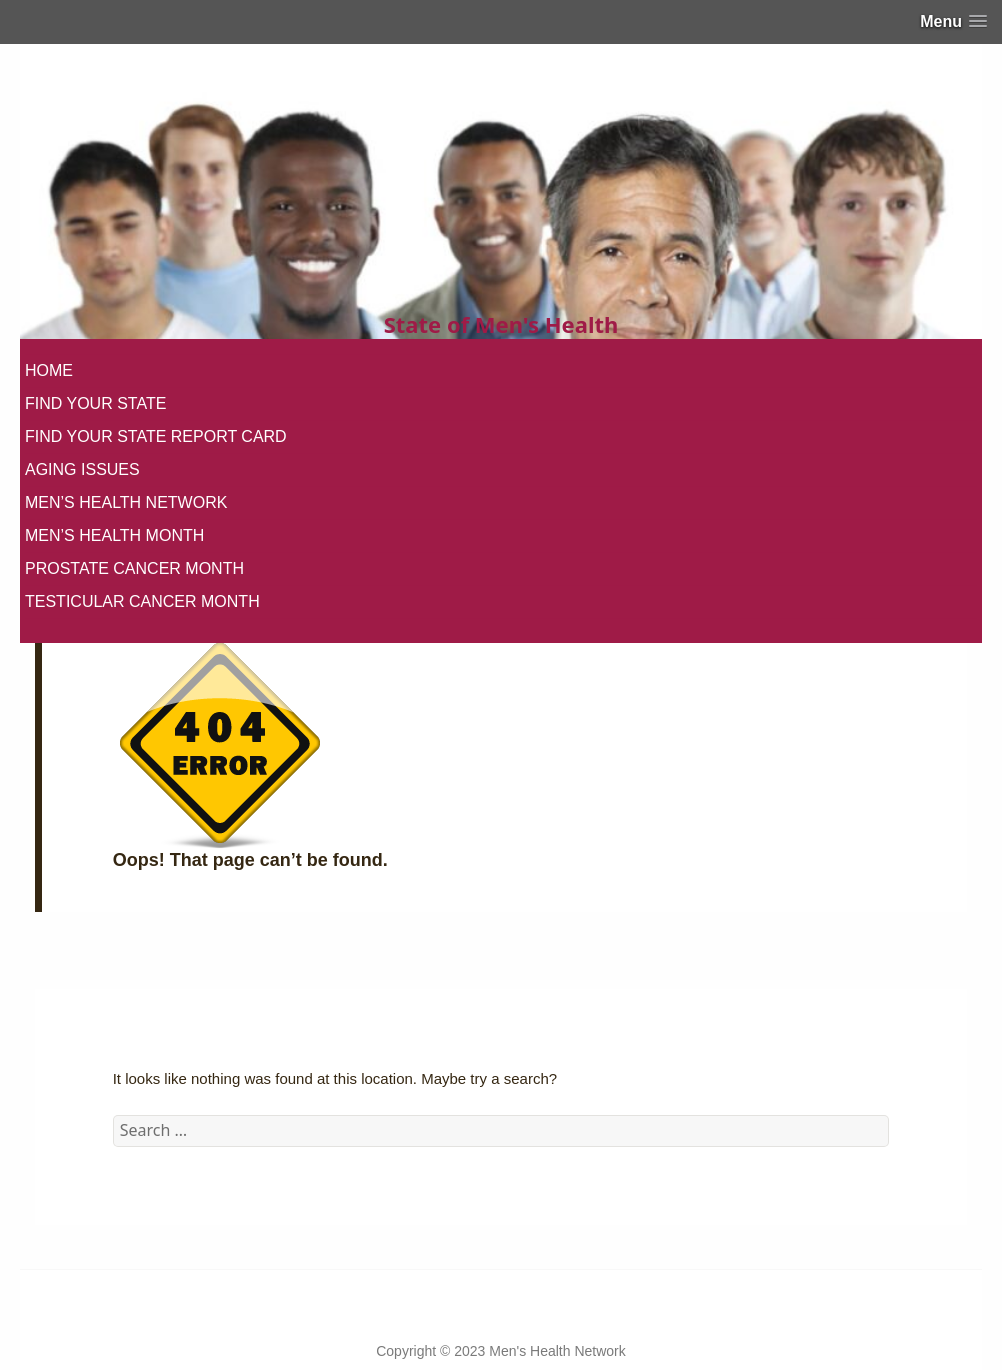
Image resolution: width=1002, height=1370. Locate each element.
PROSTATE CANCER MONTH (134, 568)
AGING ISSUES (82, 469)
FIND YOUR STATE (95, 403)
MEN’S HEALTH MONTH (114, 535)
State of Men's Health (501, 324)
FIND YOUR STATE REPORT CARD (156, 436)
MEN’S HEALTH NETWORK (126, 502)
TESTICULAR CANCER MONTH (142, 601)
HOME (49, 370)
